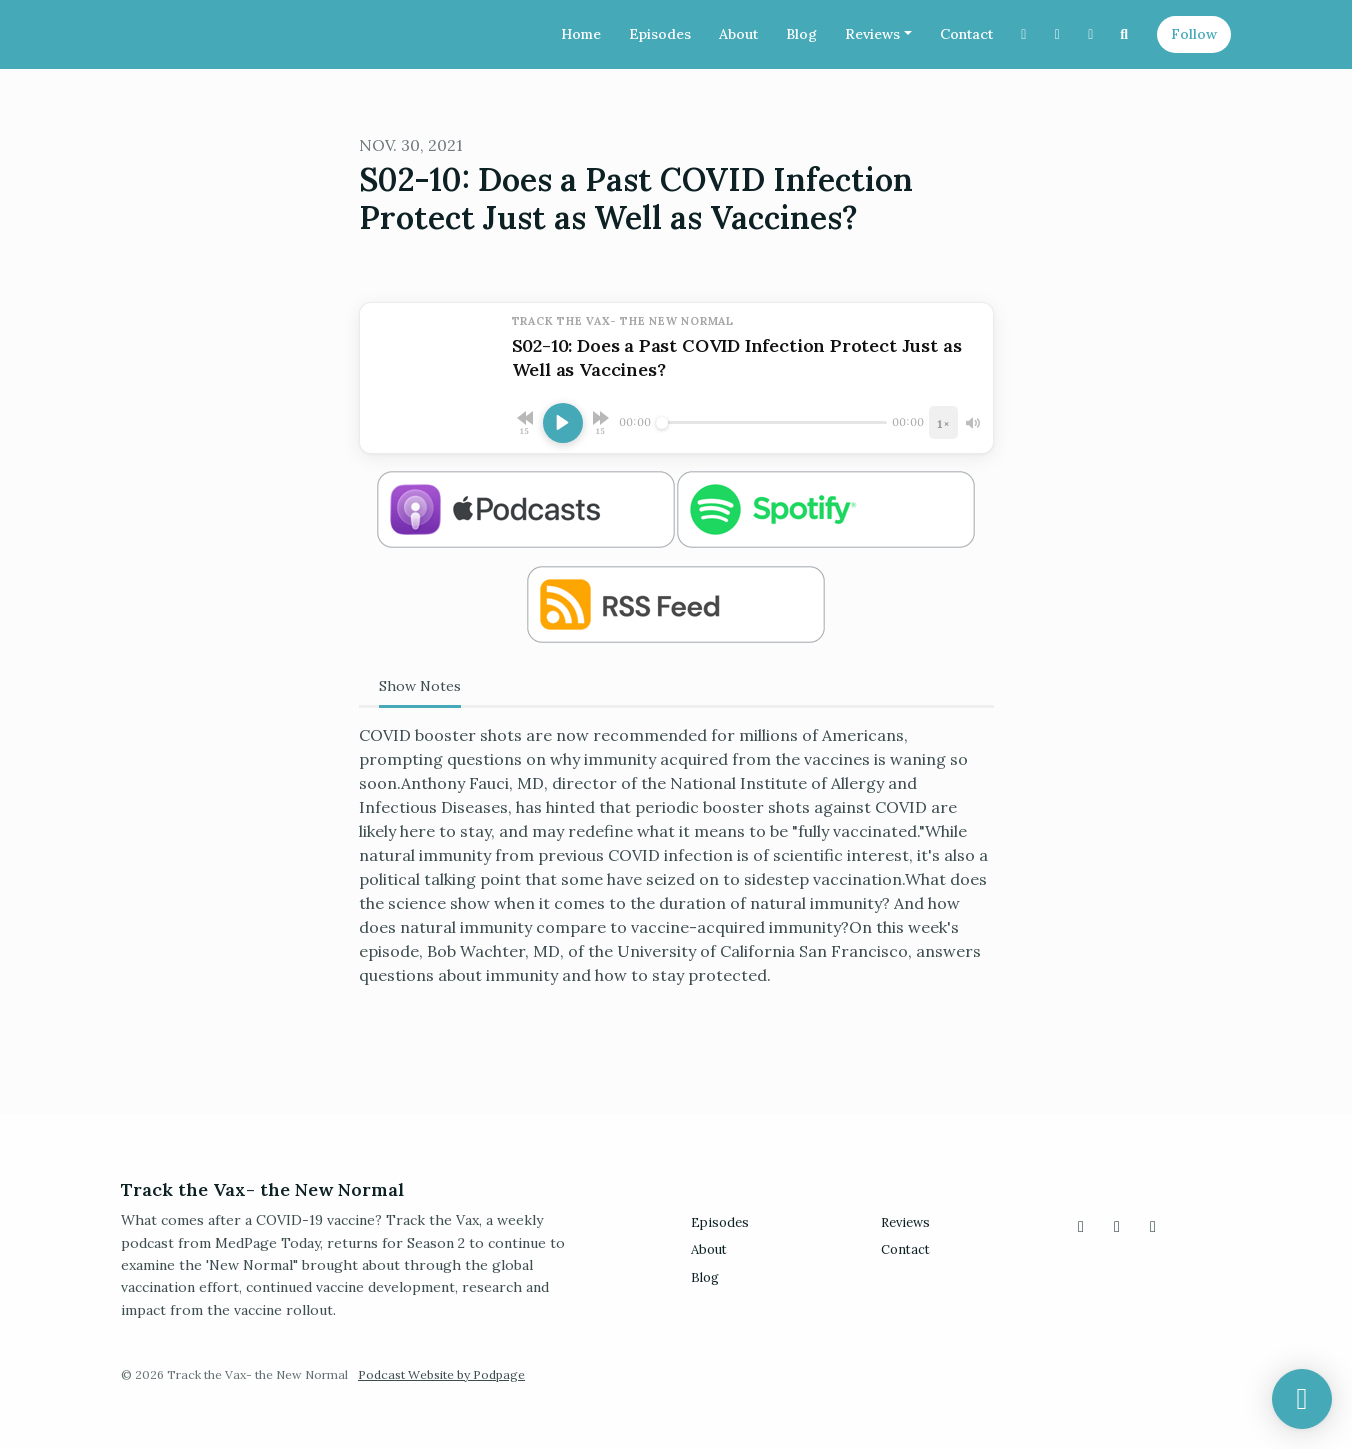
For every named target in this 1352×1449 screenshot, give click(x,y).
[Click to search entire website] (1125, 34)
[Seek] (772, 423)
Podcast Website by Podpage (441, 1374)
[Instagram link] (1058, 34)
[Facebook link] (1091, 34)
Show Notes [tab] (420, 686)
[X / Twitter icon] (1081, 1226)
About (738, 34)
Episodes (660, 34)
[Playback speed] (943, 422)
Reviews (872, 34)
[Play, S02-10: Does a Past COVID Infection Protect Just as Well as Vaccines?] (563, 423)
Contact (966, 34)
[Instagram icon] (1117, 1226)
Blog (801, 34)
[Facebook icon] (1153, 1226)
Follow (1194, 34)
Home (581, 34)
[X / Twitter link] (1024, 34)
